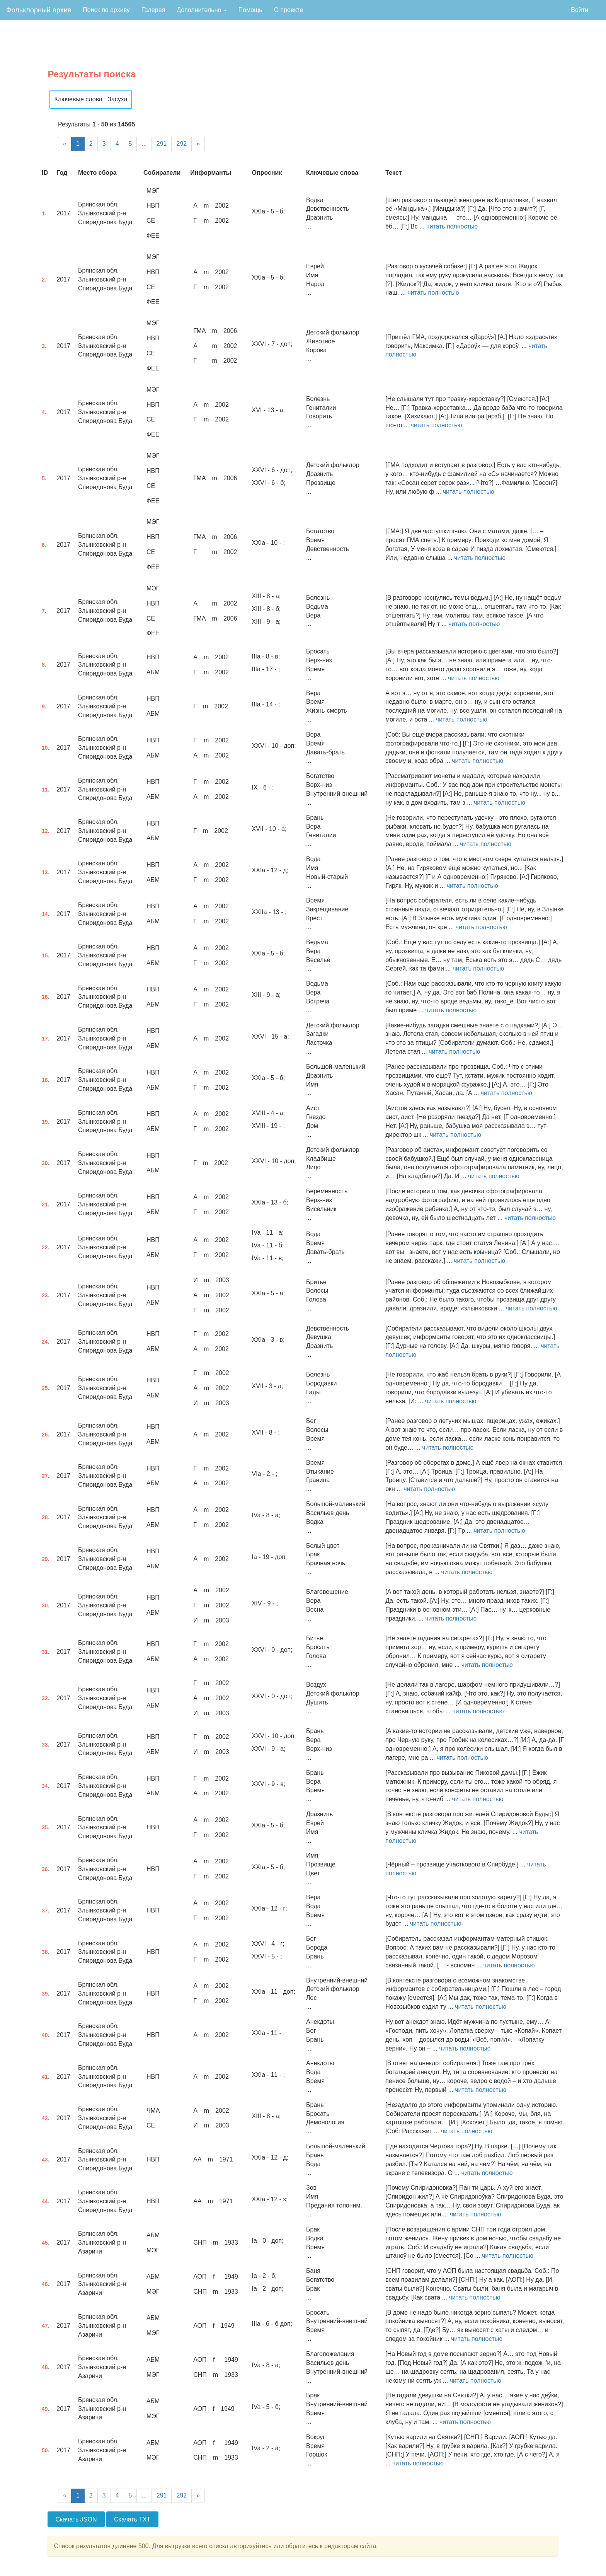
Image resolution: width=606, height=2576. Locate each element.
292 (181, 143)
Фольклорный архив (38, 10)
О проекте (288, 10)
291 (162, 143)
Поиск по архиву (106, 10)
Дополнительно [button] (202, 10)
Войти (579, 10)
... (143, 143)
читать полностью (452, 226)
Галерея (153, 10)
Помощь (250, 10)
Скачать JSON (76, 2519)
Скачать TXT (132, 2519)
